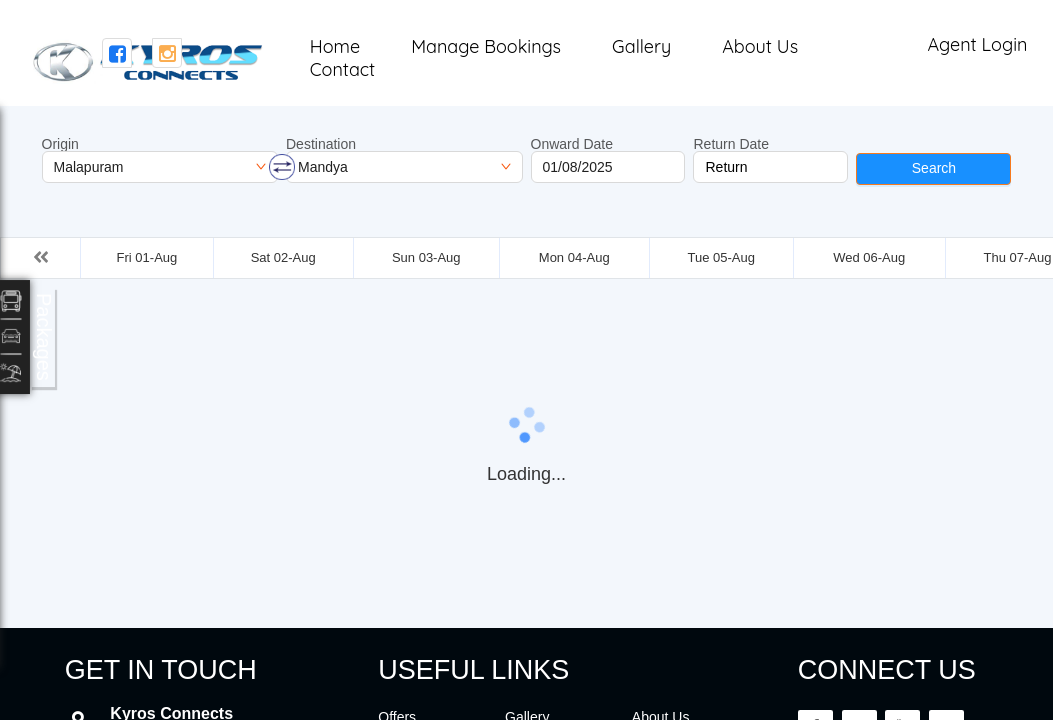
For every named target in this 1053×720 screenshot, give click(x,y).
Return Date (730, 144)
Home (335, 46)
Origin (60, 144)
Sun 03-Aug (426, 257)
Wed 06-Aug (869, 257)
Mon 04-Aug (574, 257)
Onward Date (572, 144)
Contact (342, 69)
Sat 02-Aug (283, 257)
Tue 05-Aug (720, 257)
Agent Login (977, 44)
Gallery (641, 46)
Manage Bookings (486, 46)
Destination (321, 144)
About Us (760, 46)
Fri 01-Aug (147, 257)
